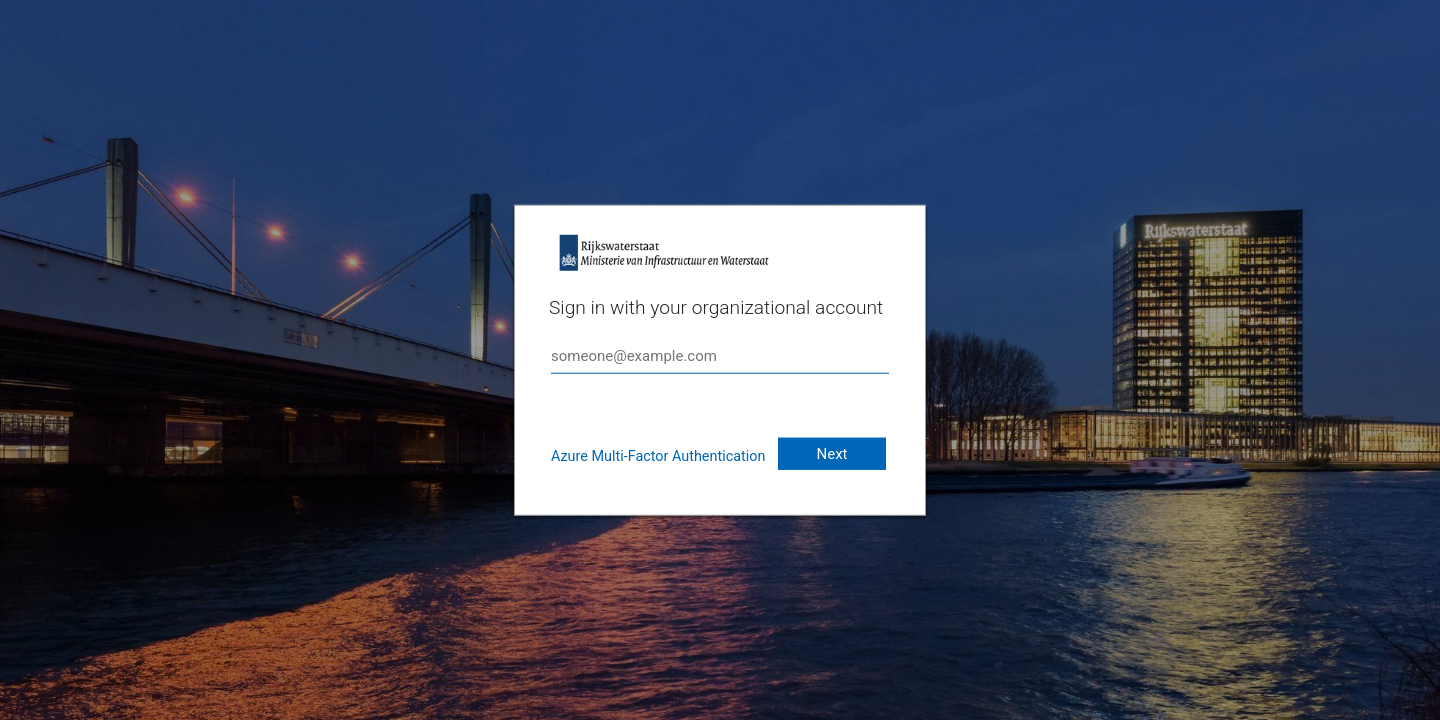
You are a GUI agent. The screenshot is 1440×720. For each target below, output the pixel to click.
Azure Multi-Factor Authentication (658, 456)
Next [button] (831, 454)
